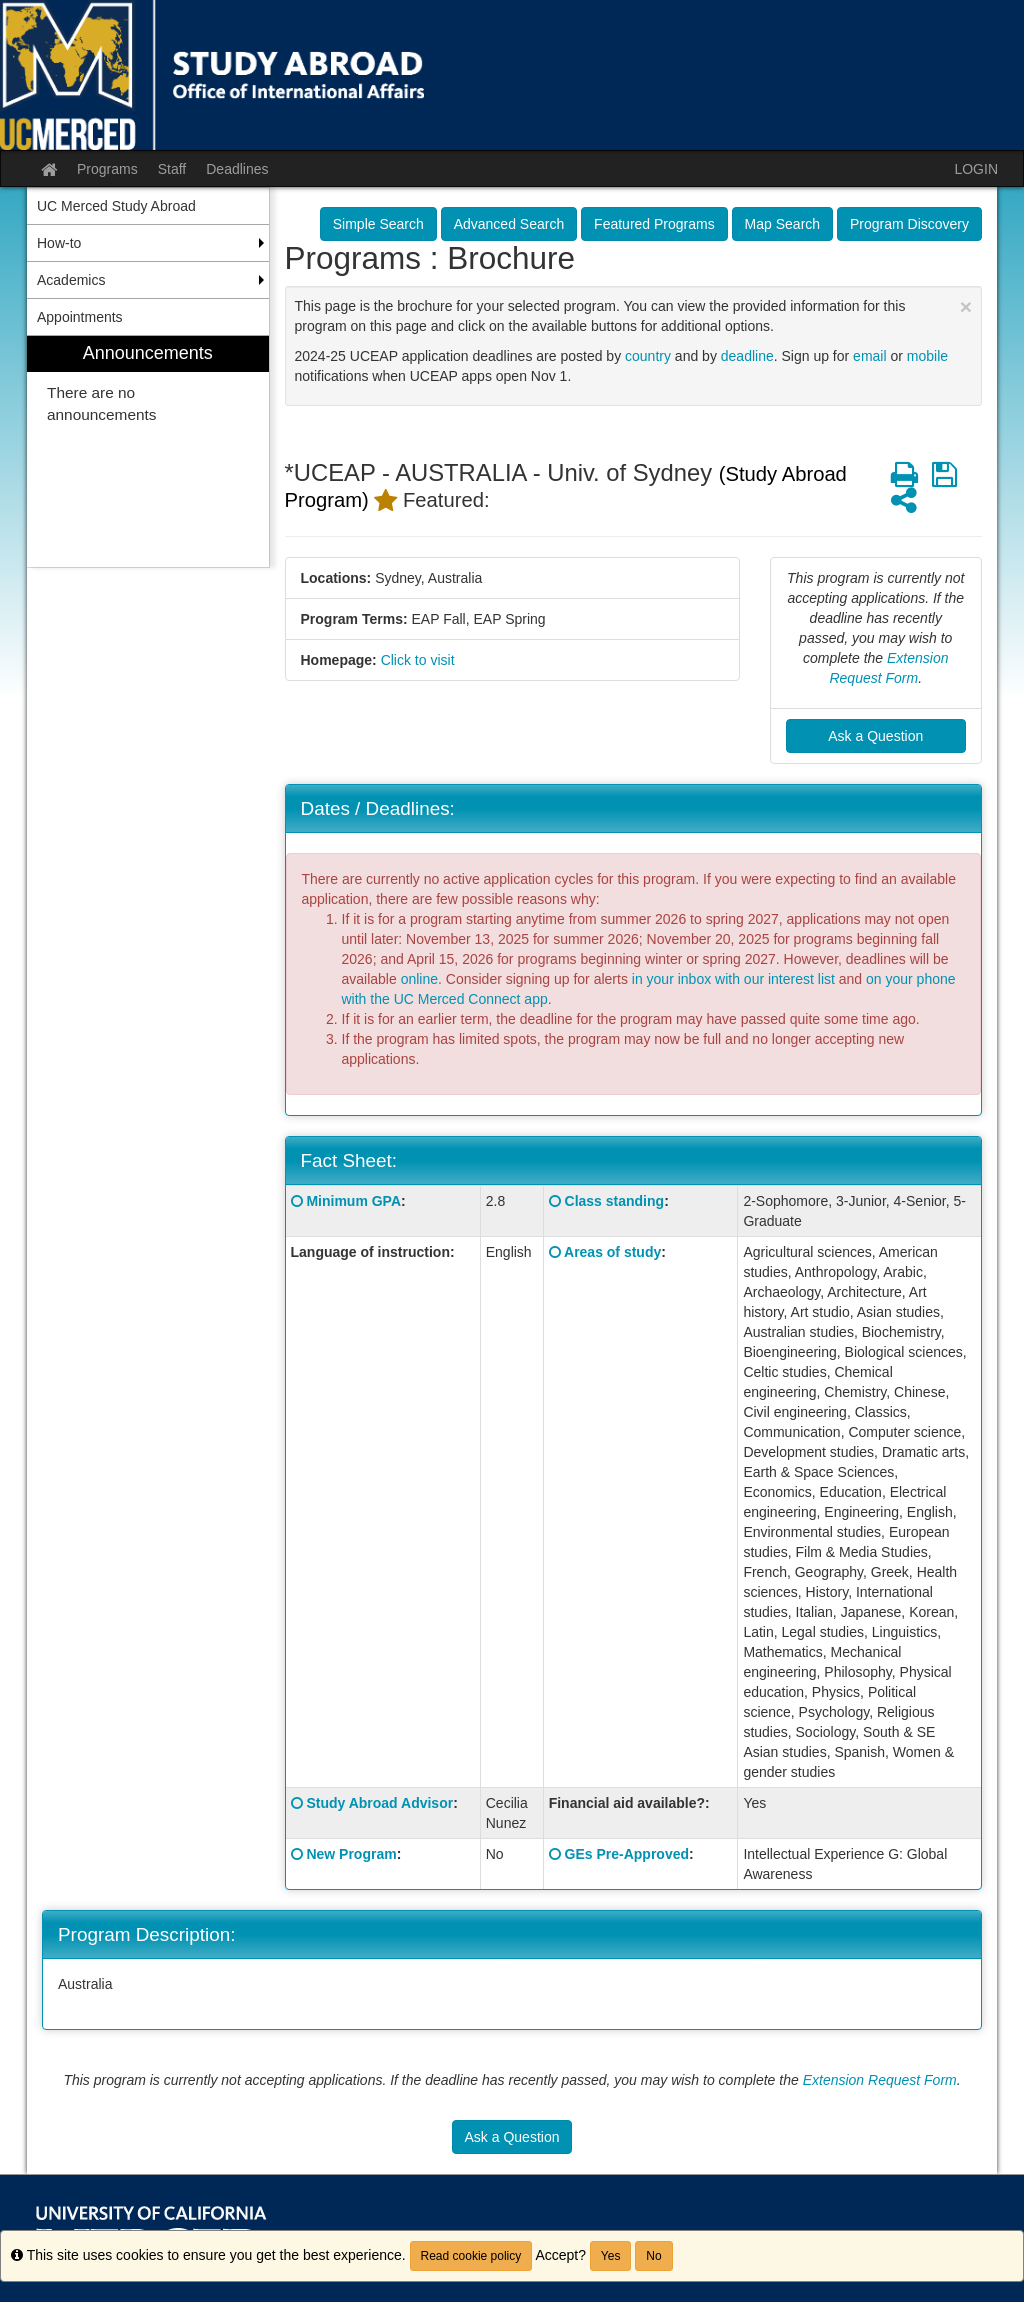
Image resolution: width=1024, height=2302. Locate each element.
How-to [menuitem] (59, 243)
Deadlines (237, 169)
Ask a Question (875, 736)
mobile (927, 356)
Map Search (782, 224)
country (648, 356)
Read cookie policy (471, 2256)
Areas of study (612, 1252)
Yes (611, 2256)
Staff (172, 169)
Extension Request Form (880, 2080)
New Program (351, 1854)
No (653, 2256)
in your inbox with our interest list (733, 979)
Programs (107, 169)
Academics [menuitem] (71, 280)
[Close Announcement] (966, 306)
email (869, 356)
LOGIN (976, 169)
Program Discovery (909, 224)
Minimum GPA (353, 1201)
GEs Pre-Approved (627, 1854)
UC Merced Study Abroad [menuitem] (116, 206)
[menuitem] (148, 451)
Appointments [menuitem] (80, 317)
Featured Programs (654, 224)
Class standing (615, 1201)
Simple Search (378, 224)
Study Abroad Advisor (379, 1803)
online (419, 979)
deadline (747, 356)
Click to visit (418, 660)
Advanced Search (509, 224)
